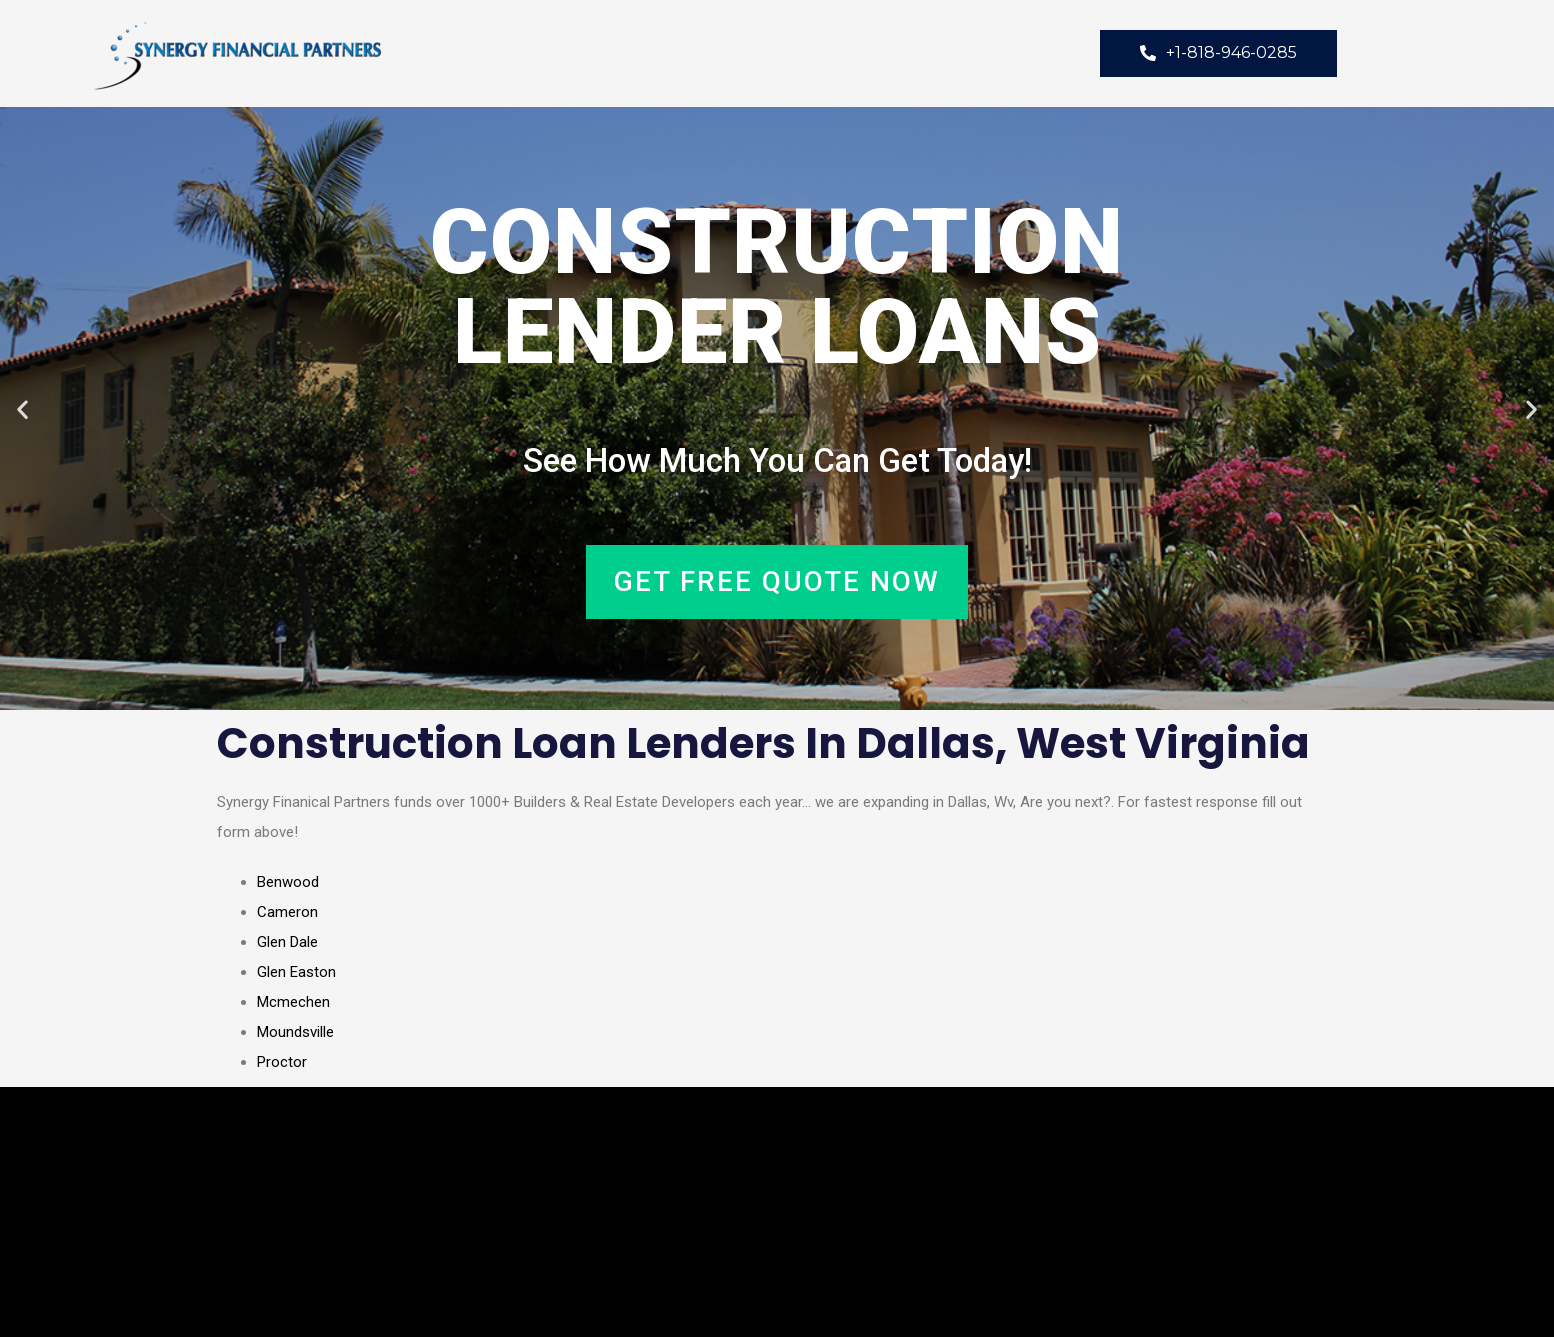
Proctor (282, 1062)
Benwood (288, 882)
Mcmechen (293, 1002)
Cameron (287, 912)
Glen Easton (296, 972)
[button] (22, 408)
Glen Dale (287, 942)
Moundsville (295, 1032)
